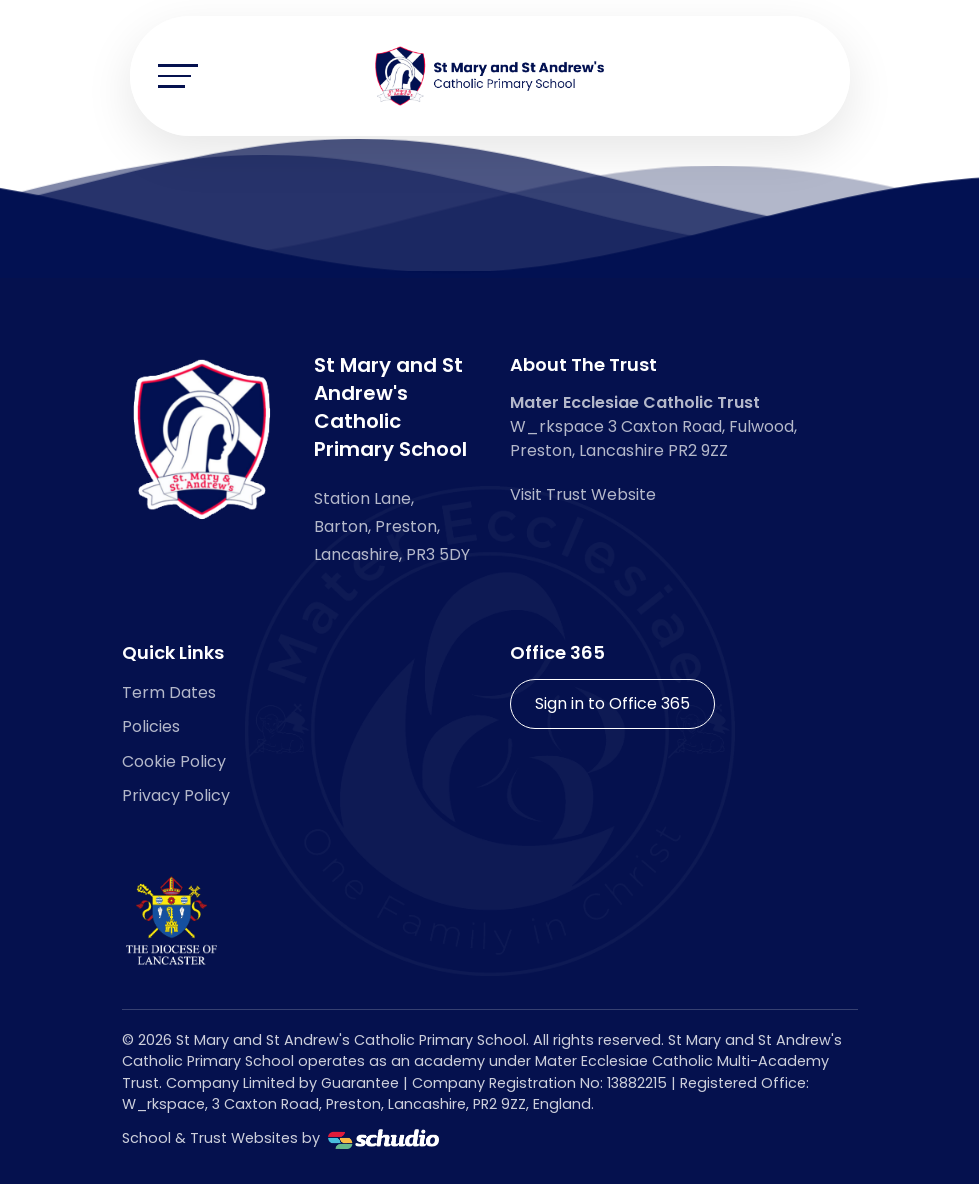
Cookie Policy (174, 761)
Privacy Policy (176, 795)
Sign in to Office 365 (612, 703)
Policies (151, 726)
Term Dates (169, 692)
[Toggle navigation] (178, 75)
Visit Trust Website (583, 494)
